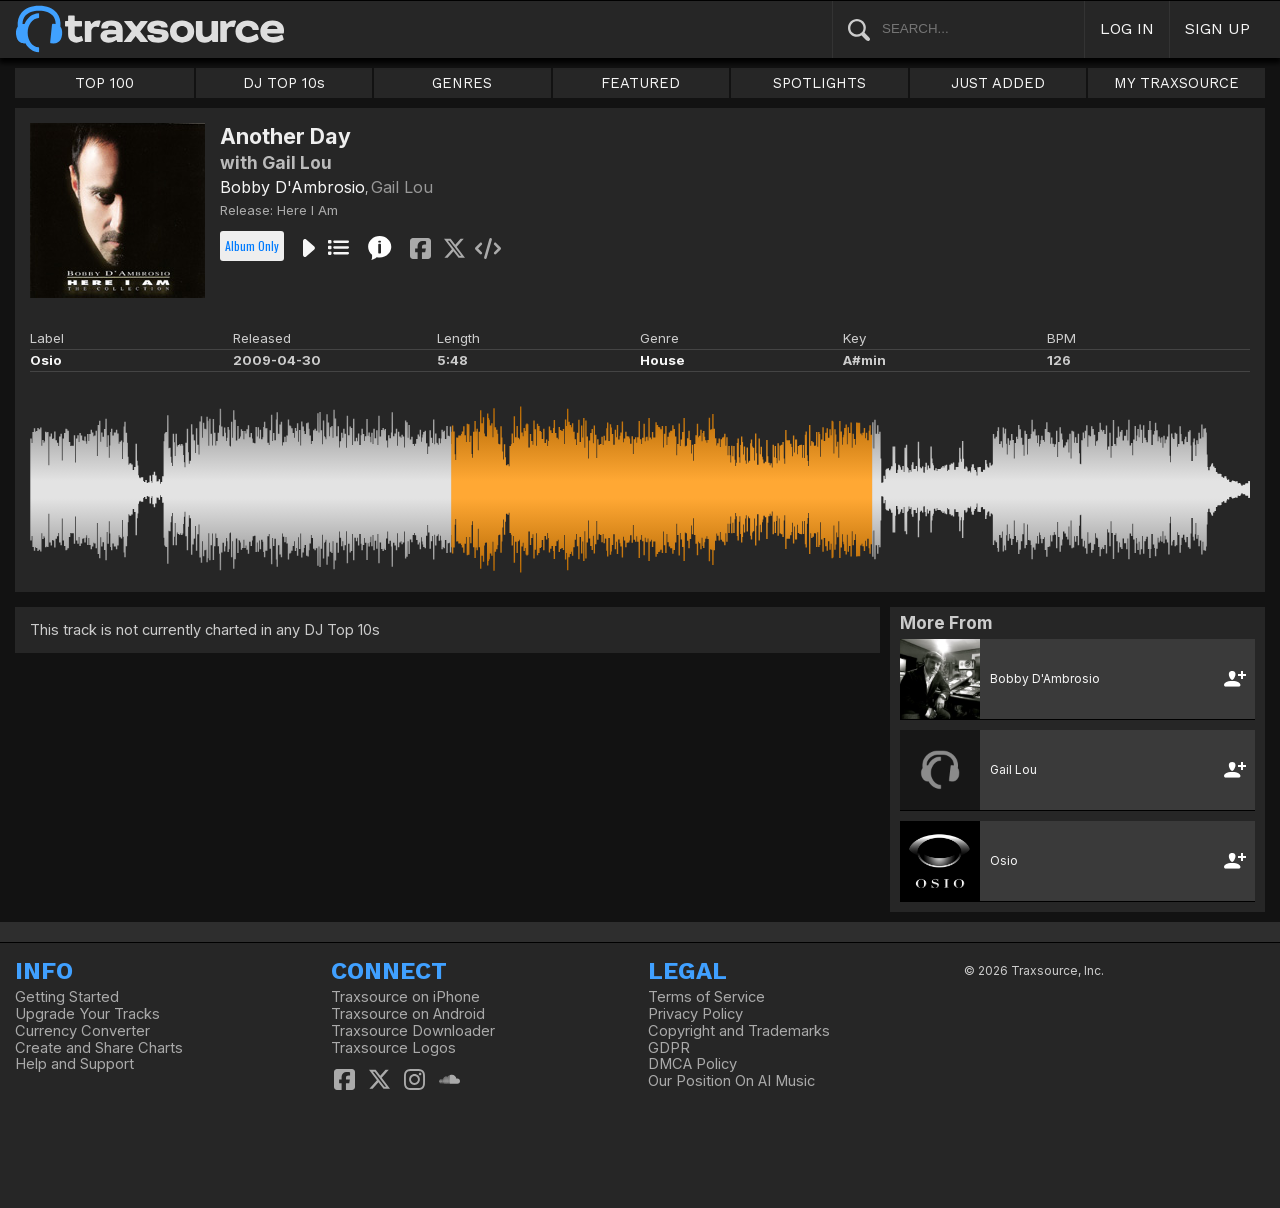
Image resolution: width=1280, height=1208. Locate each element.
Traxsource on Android (408, 1014)
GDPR (669, 1048)
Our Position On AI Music (731, 1081)
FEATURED (640, 83)
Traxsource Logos (393, 1048)
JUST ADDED (998, 83)
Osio (46, 360)
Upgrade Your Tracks (87, 1014)
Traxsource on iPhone (405, 997)
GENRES (462, 83)
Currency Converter (82, 1031)
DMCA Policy (692, 1064)
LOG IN (1127, 28)
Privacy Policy (695, 1014)
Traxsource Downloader (413, 1031)
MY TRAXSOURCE (1176, 83)
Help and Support (74, 1064)
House (662, 360)
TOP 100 (104, 83)
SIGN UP (1217, 28)
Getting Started (67, 997)
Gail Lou (402, 187)
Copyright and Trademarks (739, 1031)
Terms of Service (706, 997)
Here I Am (307, 210)
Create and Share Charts (99, 1048)
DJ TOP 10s (284, 83)
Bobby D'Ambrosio (292, 187)
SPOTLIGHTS (819, 83)
